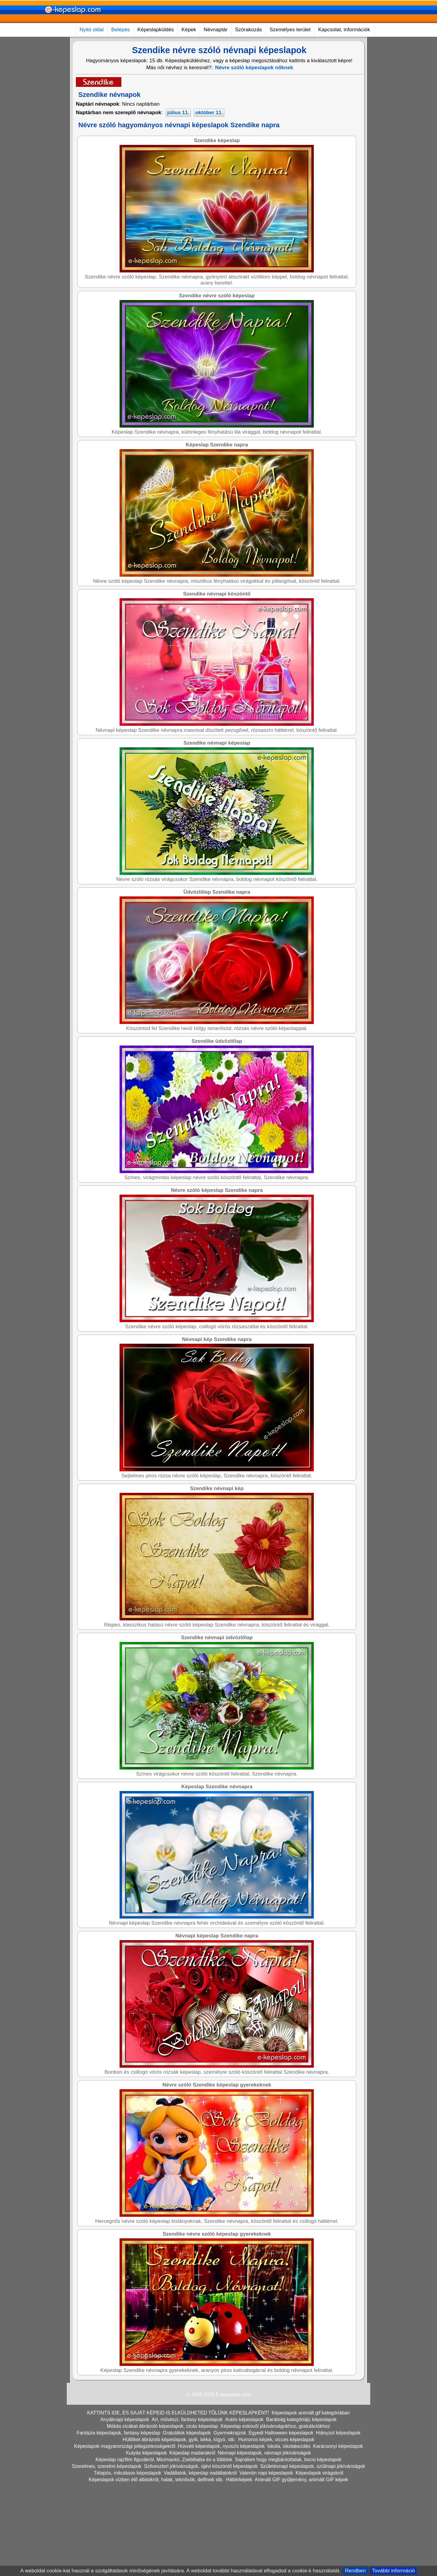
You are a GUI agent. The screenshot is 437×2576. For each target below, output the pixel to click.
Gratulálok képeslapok (187, 2432)
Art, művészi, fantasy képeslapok (187, 2419)
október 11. (209, 112)
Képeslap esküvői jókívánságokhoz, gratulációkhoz (275, 2426)
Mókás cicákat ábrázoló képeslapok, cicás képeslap (162, 2426)
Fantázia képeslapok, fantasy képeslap (118, 2432)
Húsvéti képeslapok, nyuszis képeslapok (221, 2446)
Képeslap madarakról (192, 2452)
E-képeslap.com (233, 2394)
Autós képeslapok (244, 2419)
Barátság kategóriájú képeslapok (301, 2419)
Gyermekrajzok (229, 2432)
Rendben (355, 2571)
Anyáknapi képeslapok (124, 2419)
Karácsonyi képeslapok (338, 2446)
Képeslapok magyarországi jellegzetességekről (124, 2446)
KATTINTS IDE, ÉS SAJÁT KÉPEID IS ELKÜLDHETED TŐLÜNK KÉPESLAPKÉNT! (178, 2412)
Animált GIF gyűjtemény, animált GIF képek (301, 2479)
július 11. (178, 112)
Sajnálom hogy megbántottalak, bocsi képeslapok (288, 2459)
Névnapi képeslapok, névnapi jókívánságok (264, 2452)
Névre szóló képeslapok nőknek (254, 67)
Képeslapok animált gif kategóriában (311, 2412)
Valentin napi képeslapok (266, 2472)
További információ (393, 2571)
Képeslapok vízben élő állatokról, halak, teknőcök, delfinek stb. (156, 2479)
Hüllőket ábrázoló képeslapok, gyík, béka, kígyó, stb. (179, 2439)
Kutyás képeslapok (146, 2452)
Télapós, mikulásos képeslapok (127, 2472)
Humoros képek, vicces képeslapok (276, 2439)
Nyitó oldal (91, 29)
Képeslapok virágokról (319, 2472)
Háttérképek (239, 2479)
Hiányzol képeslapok (338, 2432)
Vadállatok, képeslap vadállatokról (200, 2472)
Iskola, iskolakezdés (288, 2446)
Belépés (120, 29)
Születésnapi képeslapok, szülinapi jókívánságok (312, 2466)
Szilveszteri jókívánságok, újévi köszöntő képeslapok (201, 2466)
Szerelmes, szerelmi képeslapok (106, 2466)
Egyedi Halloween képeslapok (281, 2432)
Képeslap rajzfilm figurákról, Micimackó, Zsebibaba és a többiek (164, 2459)
